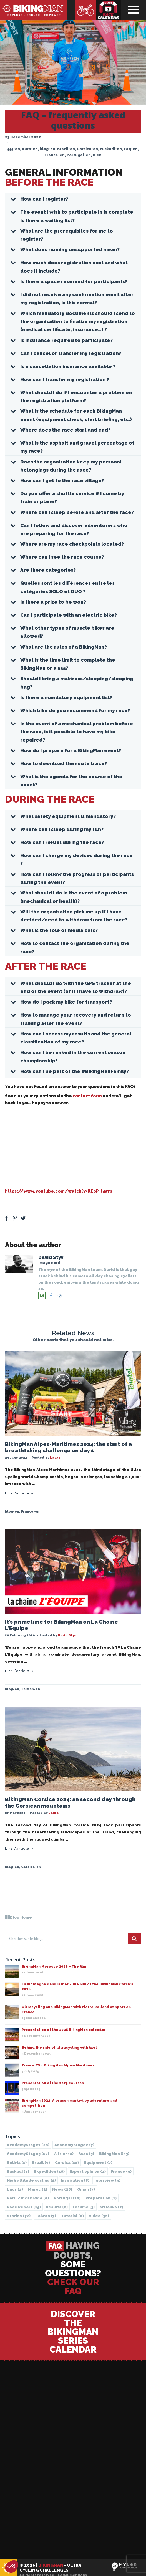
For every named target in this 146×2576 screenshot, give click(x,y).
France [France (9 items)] (121, 2171)
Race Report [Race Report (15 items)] (24, 2207)
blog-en (47, 149)
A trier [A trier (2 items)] (64, 2153)
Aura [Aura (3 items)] (86, 2153)
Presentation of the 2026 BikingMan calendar (63, 2030)
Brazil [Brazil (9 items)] (41, 2162)
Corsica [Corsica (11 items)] (67, 2162)
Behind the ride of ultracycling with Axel (59, 2048)
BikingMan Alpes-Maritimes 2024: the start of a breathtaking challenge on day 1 (68, 1447)
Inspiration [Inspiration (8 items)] (75, 2180)
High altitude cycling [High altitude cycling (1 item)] (31, 2180)
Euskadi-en (111, 149)
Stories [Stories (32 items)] (19, 2216)
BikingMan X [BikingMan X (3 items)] (114, 2153)
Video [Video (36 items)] (99, 2216)
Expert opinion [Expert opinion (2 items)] (88, 2171)
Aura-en (30, 149)
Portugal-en (79, 155)
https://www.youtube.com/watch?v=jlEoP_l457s (58, 1191)
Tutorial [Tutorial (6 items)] (72, 2216)
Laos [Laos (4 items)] (15, 2189)
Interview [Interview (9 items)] (107, 2180)
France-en (54, 155)
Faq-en (131, 149)
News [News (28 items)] (62, 2189)
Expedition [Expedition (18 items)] (49, 2171)
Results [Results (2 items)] (57, 2207)
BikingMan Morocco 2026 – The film (54, 1966)
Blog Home (18, 1917)
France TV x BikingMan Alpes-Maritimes (58, 2065)
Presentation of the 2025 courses (53, 2083)
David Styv (50, 1257)
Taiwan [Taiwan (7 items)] (46, 2216)
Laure (55, 1458)
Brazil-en (66, 149)
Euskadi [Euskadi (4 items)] (18, 2171)
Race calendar (108, 10)
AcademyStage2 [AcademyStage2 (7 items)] (74, 2145)
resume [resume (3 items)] (84, 2207)
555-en (13, 149)
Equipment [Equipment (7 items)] (98, 2162)
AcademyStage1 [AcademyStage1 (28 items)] (28, 2145)
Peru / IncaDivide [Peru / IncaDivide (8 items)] (28, 2198)
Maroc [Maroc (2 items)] (37, 2189)
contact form (87, 1095)
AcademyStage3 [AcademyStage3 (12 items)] (28, 2153)
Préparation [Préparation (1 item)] (101, 2198)
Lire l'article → (19, 1493)
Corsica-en (87, 149)
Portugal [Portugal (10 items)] (67, 2198)
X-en (97, 155)
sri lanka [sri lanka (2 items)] (111, 2207)
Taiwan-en (30, 1689)
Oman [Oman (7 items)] (86, 2189)
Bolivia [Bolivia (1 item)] (17, 2162)
